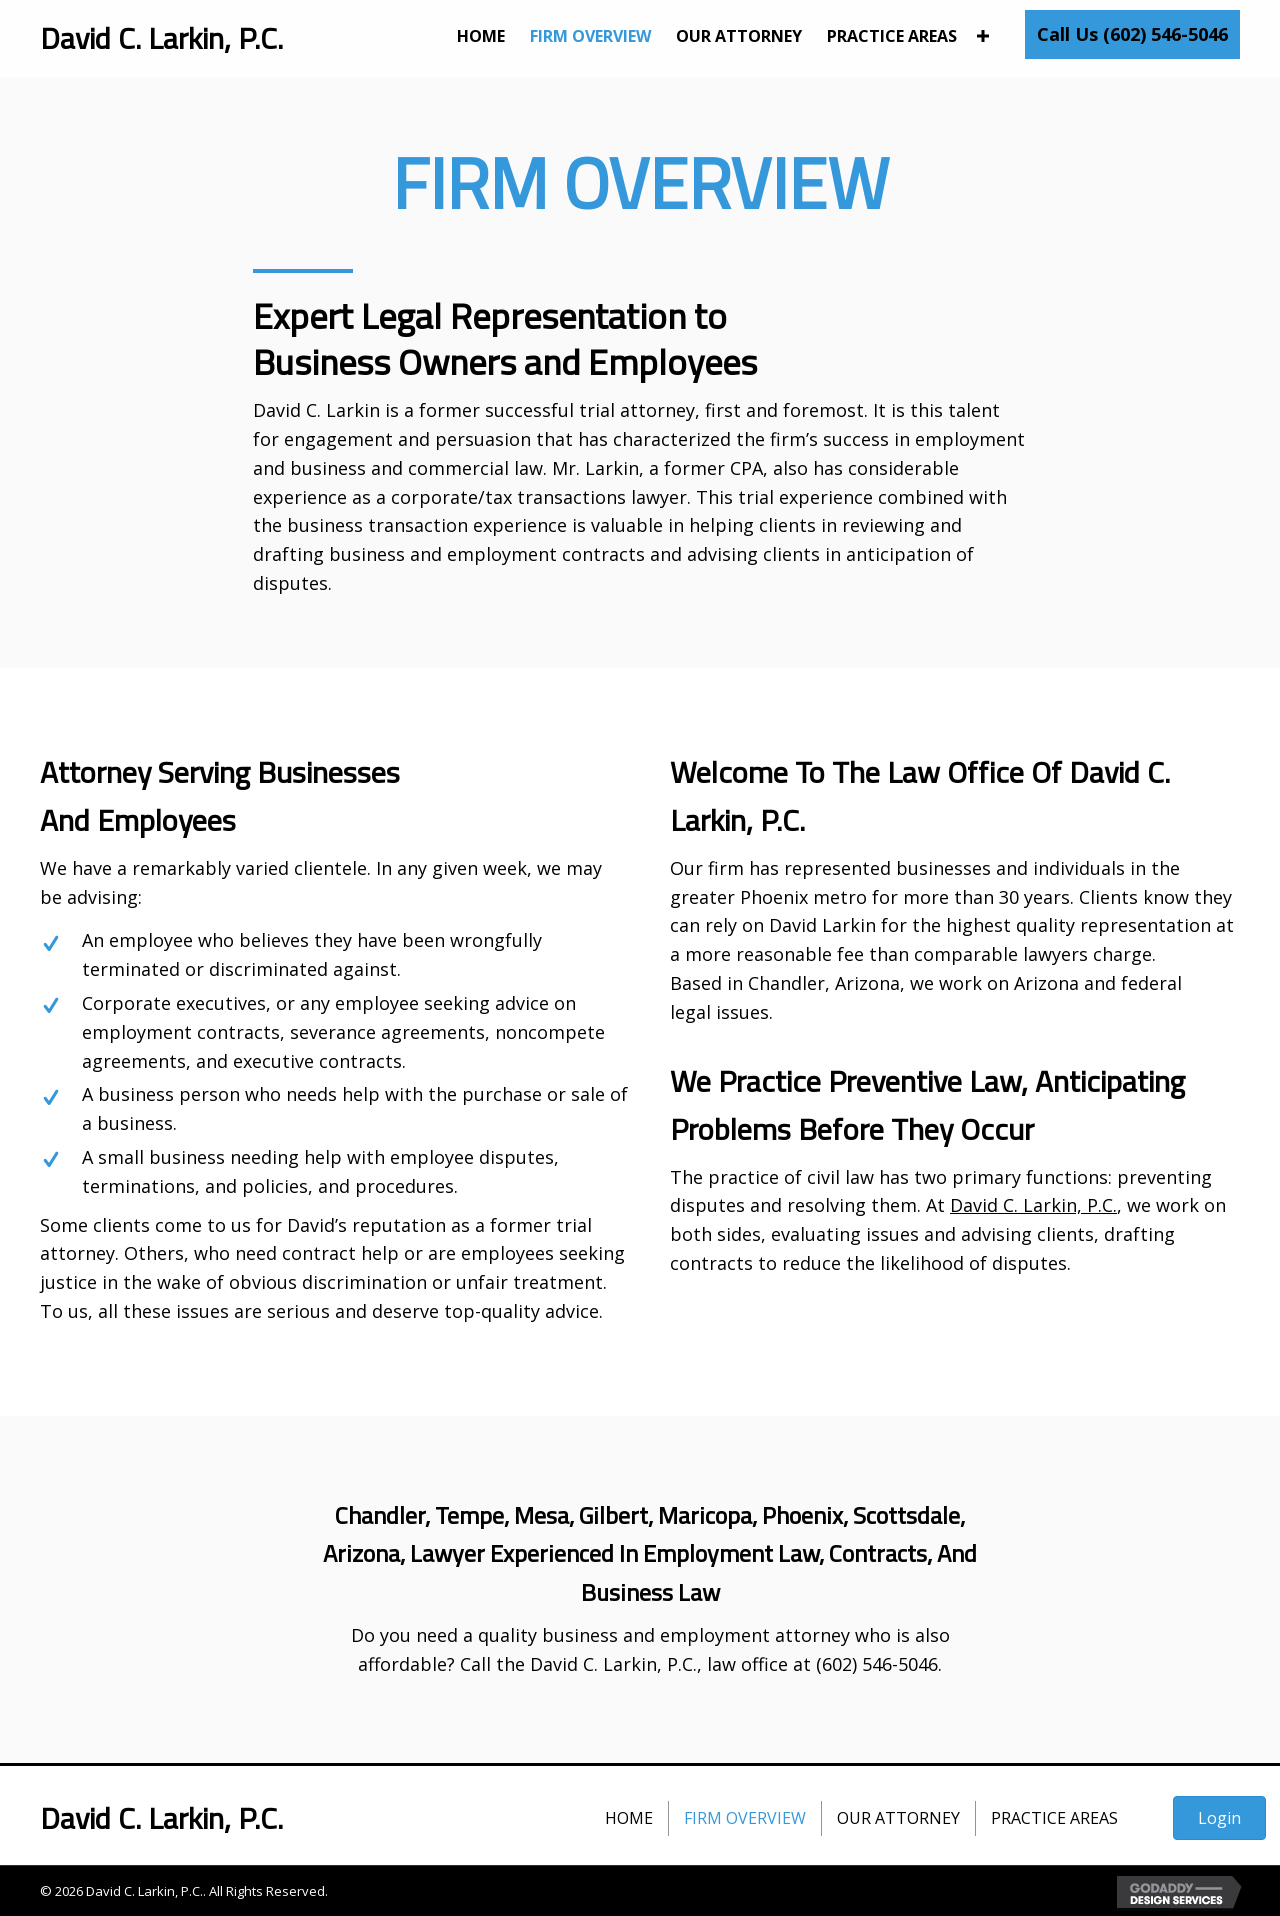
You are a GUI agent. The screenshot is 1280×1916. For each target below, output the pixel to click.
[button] (1132, 34)
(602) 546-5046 (877, 1664)
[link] (481, 36)
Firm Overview (745, 1818)
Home (629, 1818)
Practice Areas (1054, 1818)
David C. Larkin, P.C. (1033, 1205)
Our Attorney (898, 1818)
